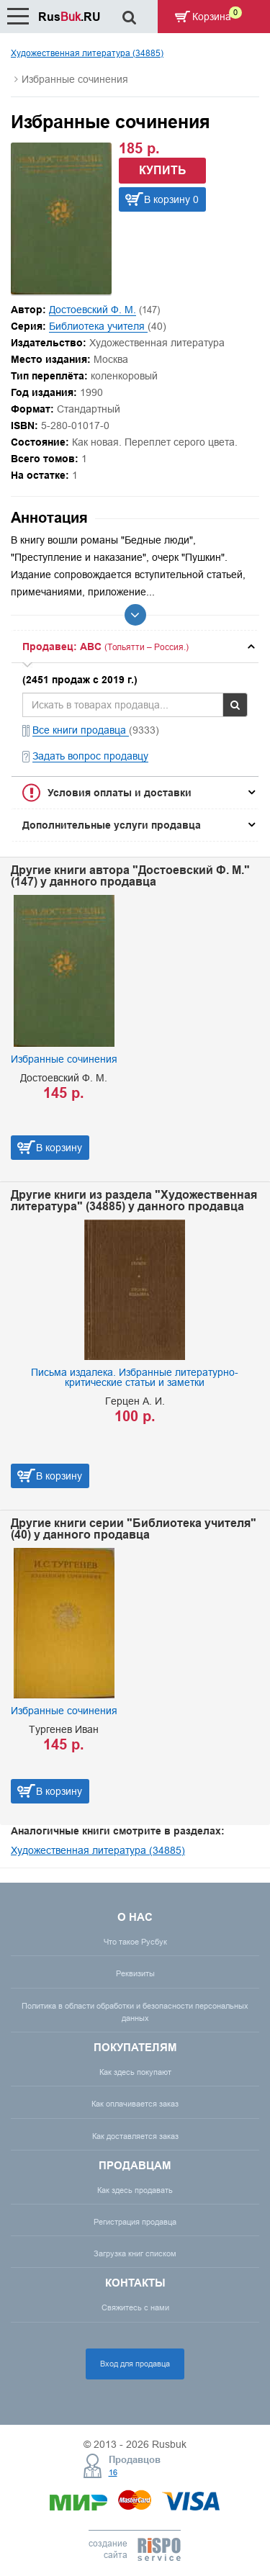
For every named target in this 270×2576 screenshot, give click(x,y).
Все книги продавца (80, 730)
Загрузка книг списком (135, 2253)
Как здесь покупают (135, 2072)
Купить (162, 170)
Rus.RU (69, 17)
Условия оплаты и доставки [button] (120, 792)
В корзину (59, 1147)
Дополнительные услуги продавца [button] (111, 825)
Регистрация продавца (135, 2222)
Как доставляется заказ (135, 2136)
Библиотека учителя (98, 326)
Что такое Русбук (135, 1942)
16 (113, 2472)
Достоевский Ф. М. (92, 309)
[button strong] (135, 646)
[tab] (135, 646)
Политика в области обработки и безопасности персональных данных (135, 2012)
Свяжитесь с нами (135, 2307)
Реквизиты (135, 1973)
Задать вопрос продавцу (90, 756)
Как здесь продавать (135, 2190)
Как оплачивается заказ (135, 2104)
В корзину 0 (171, 199)
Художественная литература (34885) (87, 53)
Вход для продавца (135, 2364)
